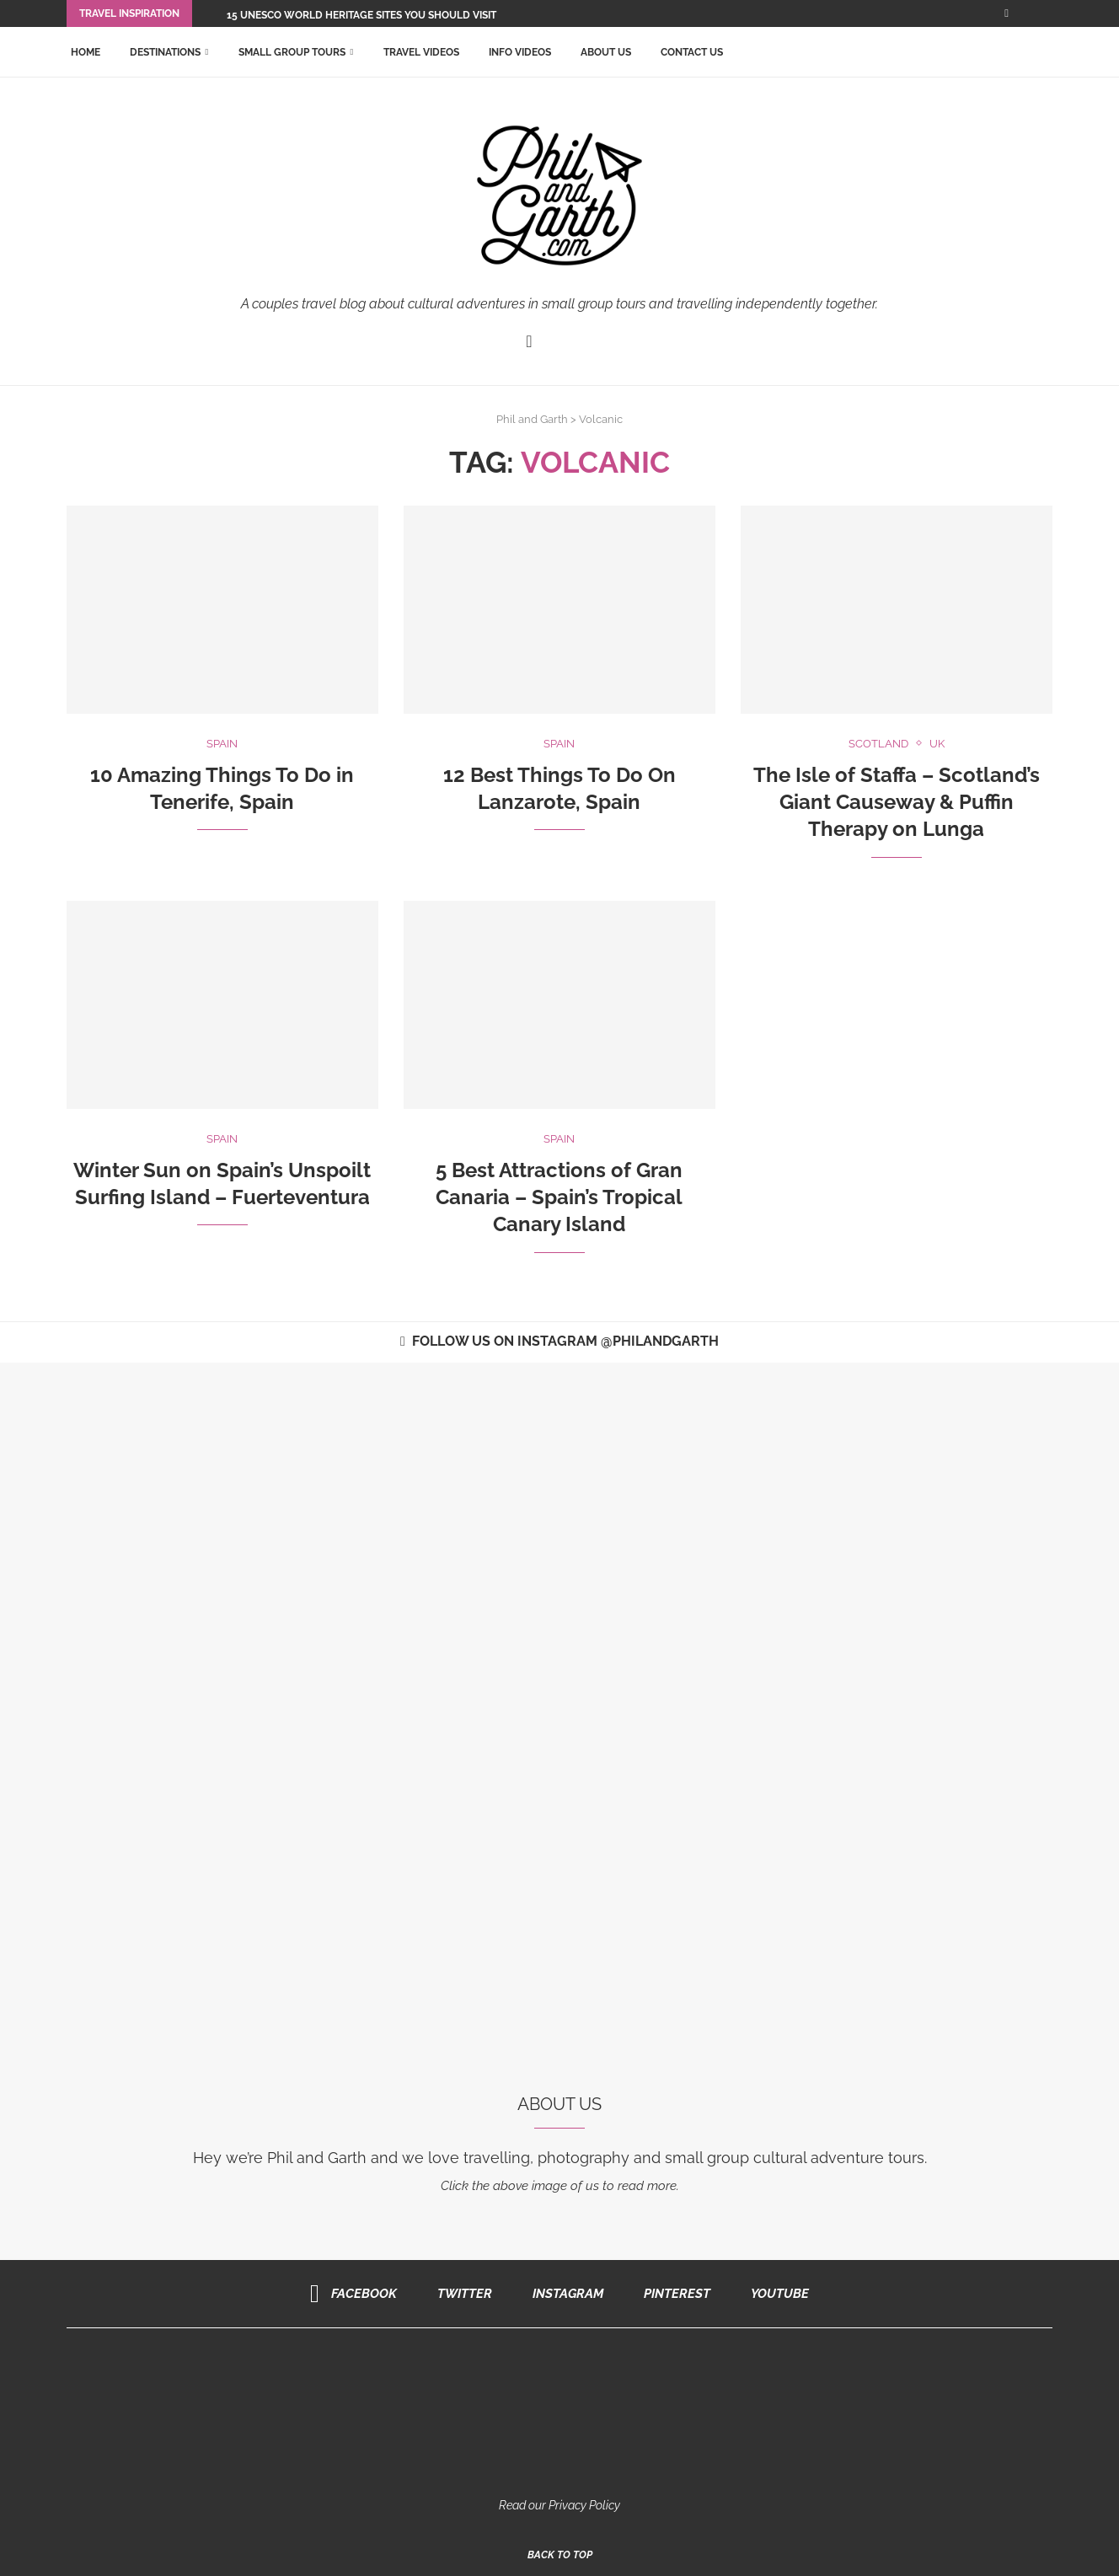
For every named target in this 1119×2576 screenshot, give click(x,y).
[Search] (1044, 52)
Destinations (165, 52)
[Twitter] (459, 2293)
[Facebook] (1006, 13)
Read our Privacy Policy (559, 2505)
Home (85, 52)
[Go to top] (559, 2554)
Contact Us (692, 52)
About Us (606, 52)
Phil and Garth (532, 419)
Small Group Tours (291, 52)
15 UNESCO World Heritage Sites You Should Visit (361, 15)
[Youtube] (774, 2293)
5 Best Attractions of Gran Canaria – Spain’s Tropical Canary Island (559, 1197)
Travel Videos (421, 52)
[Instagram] (562, 2293)
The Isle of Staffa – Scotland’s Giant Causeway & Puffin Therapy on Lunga (896, 802)
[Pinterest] (671, 2293)
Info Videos (520, 52)
